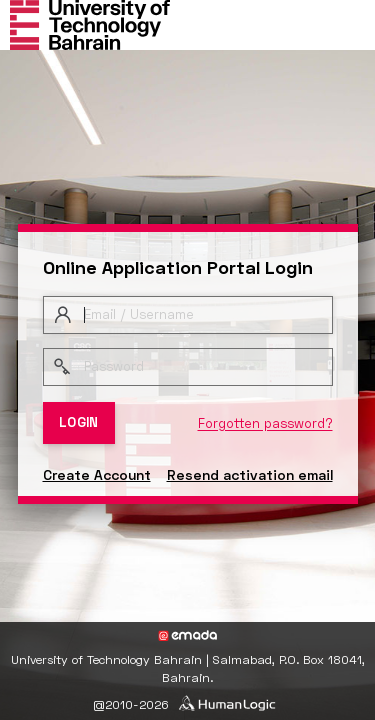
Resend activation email (250, 474)
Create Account (97, 474)
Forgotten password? (265, 423)
